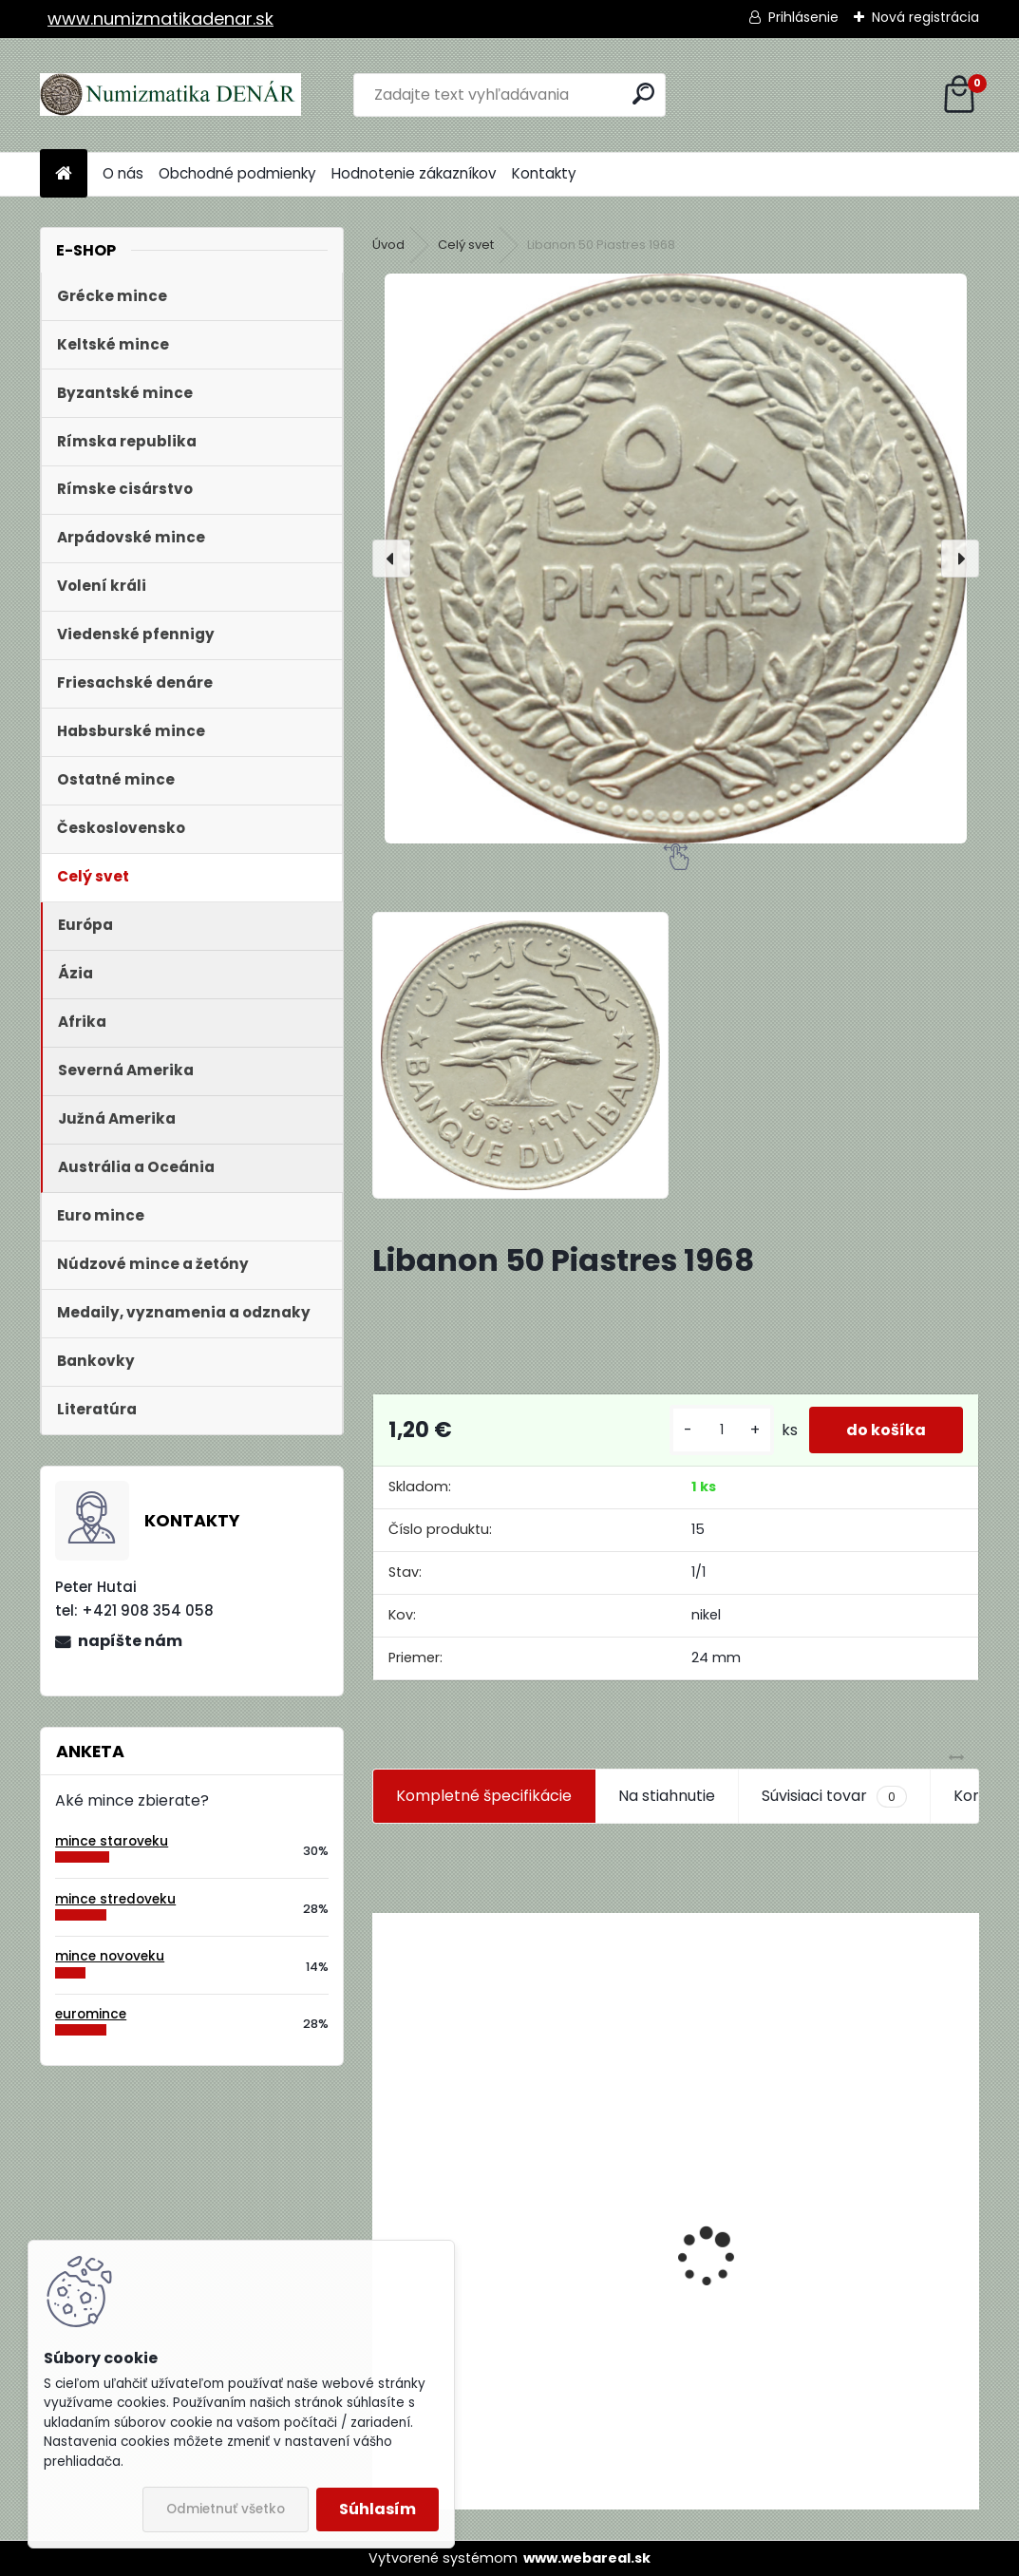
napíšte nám (130, 1641)
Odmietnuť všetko (225, 2509)
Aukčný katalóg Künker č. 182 (492, 2365)
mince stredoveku (115, 1899)
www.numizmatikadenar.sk (160, 18)
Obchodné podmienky (237, 173)
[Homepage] (63, 174)
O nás (123, 173)
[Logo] (170, 94)
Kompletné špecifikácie (484, 1796)
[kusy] (719, 1430)
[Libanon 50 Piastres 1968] (675, 558)
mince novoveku (109, 1956)
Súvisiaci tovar (834, 1796)
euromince (90, 2014)
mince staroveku (111, 1841)
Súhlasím (377, 2509)
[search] (643, 93)
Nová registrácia (925, 17)
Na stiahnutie (666, 1796)
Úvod (388, 245)
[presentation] (391, 559)
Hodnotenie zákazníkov (414, 173)
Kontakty (544, 173)
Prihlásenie (803, 17)
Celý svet (466, 245)
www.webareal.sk (587, 2557)
